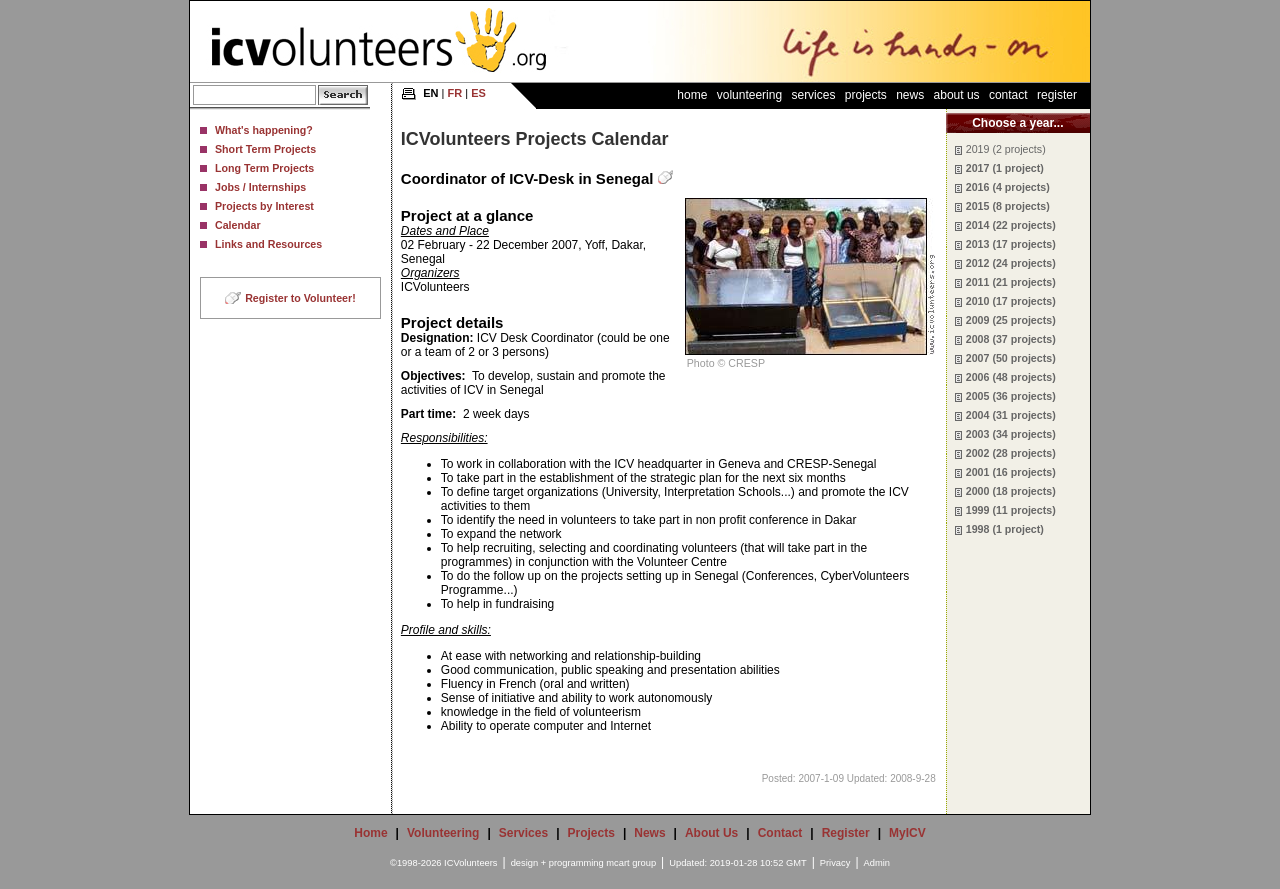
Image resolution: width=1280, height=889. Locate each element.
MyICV (907, 833)
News (910, 95)
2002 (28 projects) (1011, 453)
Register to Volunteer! (300, 298)
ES (478, 93)
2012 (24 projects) (1011, 263)
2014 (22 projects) (1011, 225)
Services (813, 95)
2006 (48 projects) (1011, 377)
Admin (877, 863)
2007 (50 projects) (1011, 358)
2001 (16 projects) (1011, 472)
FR (455, 93)
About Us (957, 95)
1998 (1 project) (1005, 529)
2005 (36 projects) (1011, 396)
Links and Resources (268, 244)
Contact (1008, 95)
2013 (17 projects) (1011, 244)
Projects (866, 95)
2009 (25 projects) (1011, 320)
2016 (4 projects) (1008, 187)
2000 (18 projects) (1011, 491)
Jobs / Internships (260, 187)
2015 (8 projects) (1008, 206)
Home (692, 95)
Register (1057, 95)
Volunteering (749, 95)
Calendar (238, 225)
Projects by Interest (264, 206)
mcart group (631, 863)
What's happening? (264, 130)
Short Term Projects (265, 149)
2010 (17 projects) (1011, 301)
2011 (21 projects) (1011, 282)
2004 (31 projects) (1011, 415)
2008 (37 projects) (1011, 339)
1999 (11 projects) (1011, 510)
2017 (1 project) (1005, 168)
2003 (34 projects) (1011, 434)
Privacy (835, 863)
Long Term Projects (264, 168)
